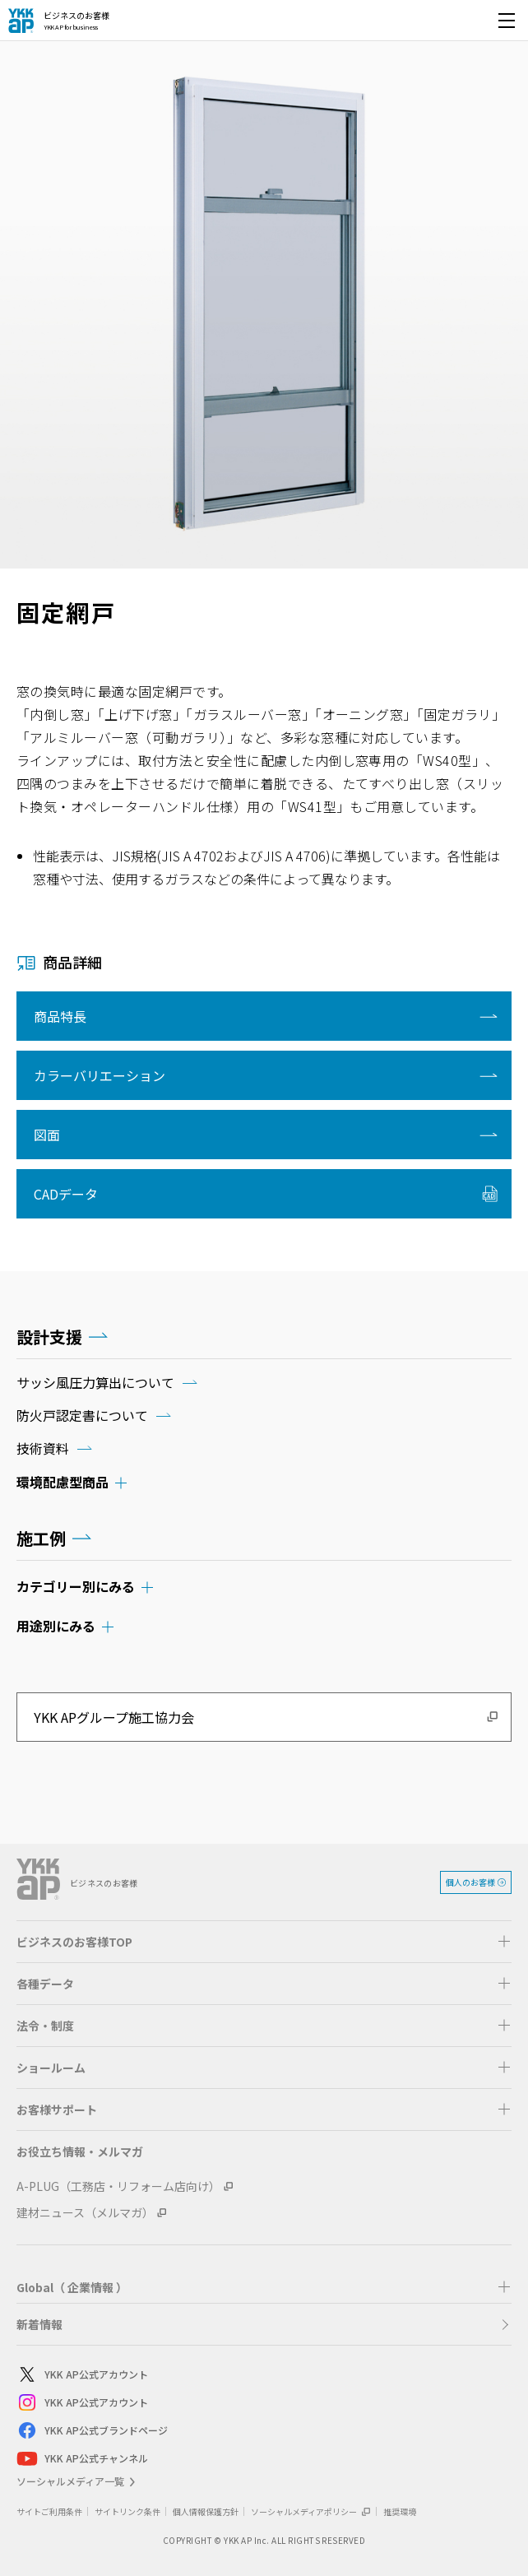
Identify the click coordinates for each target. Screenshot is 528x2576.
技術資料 (42, 1448)
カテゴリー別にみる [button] (75, 1586)
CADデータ (66, 1194)
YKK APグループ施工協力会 (114, 1717)
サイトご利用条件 (49, 2511)
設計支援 (49, 1336)
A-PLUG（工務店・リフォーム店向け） (118, 2186)
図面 (47, 1134)
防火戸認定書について (82, 1415)
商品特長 (60, 1016)
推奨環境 (399, 2511)
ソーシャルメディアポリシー (311, 2511)
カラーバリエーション (99, 1075)
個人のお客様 (470, 1882)
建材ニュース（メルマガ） (85, 2212)
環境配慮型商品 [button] (62, 1482)
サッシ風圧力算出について (95, 1382)
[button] (264, 1941)
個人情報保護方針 (206, 2511)
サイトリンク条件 (127, 2511)
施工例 (41, 1538)
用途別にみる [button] (55, 1626)
